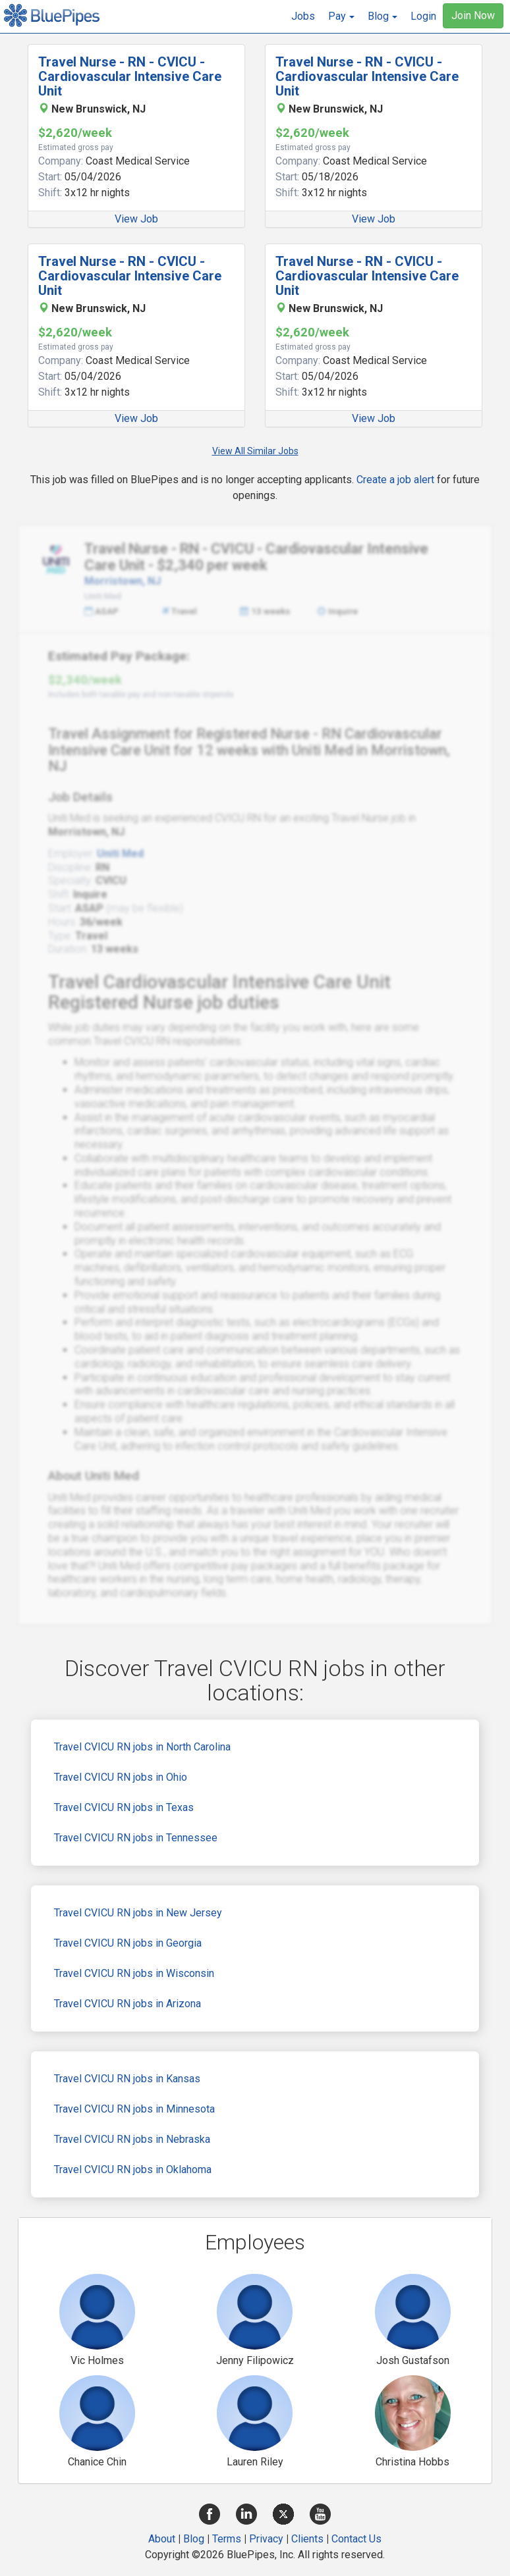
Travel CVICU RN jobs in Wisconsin (134, 1973)
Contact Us (356, 2539)
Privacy (266, 2539)
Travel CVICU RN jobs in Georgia (128, 1943)
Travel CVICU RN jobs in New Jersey (138, 1912)
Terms (226, 2539)
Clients (307, 2539)
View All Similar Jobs (255, 451)
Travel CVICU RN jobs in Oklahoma (133, 2169)
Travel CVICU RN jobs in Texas (124, 1807)
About (161, 2539)
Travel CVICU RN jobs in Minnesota (134, 2109)
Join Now (473, 15)
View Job (136, 219)
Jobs (303, 16)
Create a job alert (395, 479)
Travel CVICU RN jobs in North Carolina (142, 1747)
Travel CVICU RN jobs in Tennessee (135, 1837)
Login (423, 16)
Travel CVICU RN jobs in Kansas (127, 2078)
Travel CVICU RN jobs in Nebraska (132, 2139)
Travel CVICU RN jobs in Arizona (127, 2003)
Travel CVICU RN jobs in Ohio (120, 1777)
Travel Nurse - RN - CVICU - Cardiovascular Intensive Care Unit (129, 76)
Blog (193, 2539)
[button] (341, 16)
